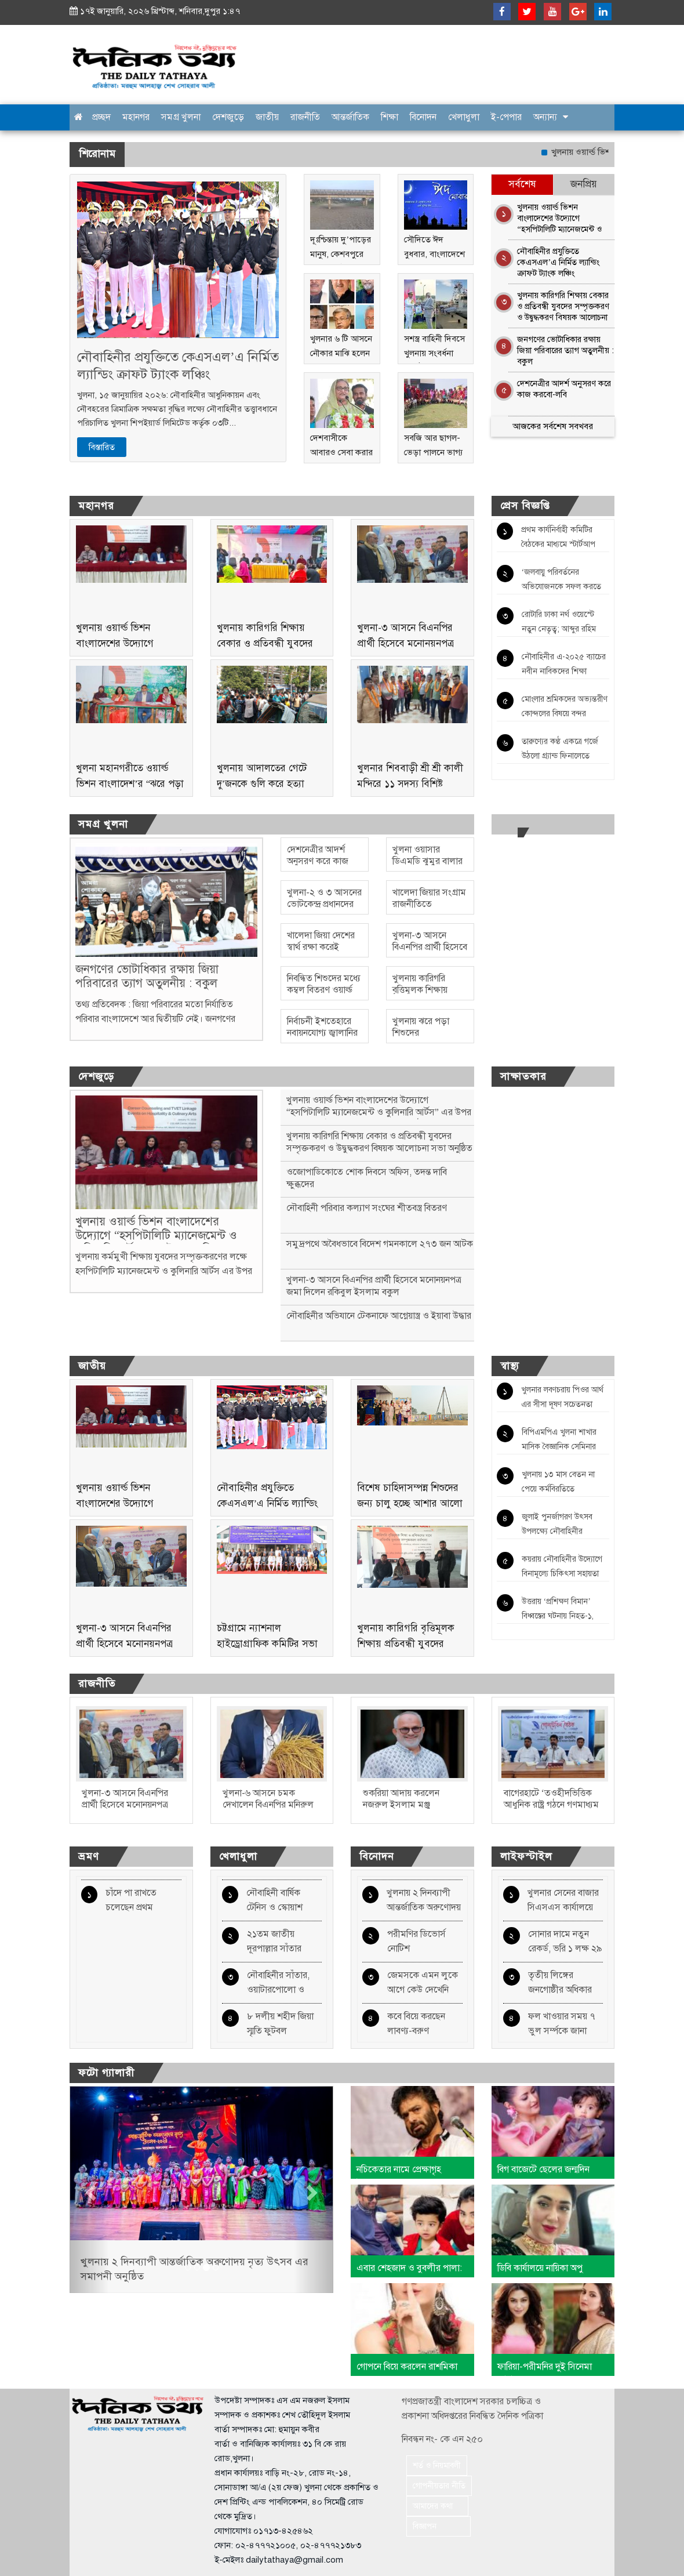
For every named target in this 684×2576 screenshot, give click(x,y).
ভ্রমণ (88, 1856)
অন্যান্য (545, 117)
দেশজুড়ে (228, 117)
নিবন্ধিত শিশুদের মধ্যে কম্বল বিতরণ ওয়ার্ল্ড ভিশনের (324, 990)
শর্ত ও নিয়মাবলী (437, 2465)
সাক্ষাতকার (523, 1076)
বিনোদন (423, 117)
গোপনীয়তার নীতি (439, 2486)
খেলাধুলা (463, 117)
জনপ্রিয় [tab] (583, 184)
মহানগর (136, 117)
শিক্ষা (389, 117)
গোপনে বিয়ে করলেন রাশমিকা (406, 2366)
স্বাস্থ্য (509, 1365)
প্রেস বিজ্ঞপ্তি (525, 505)
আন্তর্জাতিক (350, 117)
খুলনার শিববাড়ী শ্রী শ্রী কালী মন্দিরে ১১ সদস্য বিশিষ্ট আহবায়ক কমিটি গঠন (410, 784)
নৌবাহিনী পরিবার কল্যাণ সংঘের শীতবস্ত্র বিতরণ (366, 1208)
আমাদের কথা (437, 2506)
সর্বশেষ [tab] (522, 184)
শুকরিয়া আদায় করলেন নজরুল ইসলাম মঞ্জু (401, 1799)
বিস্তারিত (102, 447)
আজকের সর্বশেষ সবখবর (552, 426)
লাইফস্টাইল (526, 1856)
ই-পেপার (506, 117)
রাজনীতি (305, 117)
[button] (89, 2189)
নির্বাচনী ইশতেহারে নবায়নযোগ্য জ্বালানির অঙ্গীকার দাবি (322, 1032)
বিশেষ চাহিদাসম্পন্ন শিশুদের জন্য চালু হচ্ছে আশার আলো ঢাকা (410, 1503)
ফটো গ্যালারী (106, 2072)
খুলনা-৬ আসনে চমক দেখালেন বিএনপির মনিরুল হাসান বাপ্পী (268, 1804)
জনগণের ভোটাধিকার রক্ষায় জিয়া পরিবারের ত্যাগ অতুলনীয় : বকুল (565, 348)
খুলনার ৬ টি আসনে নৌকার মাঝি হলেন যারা (341, 353)
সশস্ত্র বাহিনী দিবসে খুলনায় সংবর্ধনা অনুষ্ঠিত (434, 353)
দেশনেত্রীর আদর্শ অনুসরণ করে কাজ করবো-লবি (564, 389)
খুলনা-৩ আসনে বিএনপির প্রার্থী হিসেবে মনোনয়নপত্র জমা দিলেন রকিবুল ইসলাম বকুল (373, 1286)
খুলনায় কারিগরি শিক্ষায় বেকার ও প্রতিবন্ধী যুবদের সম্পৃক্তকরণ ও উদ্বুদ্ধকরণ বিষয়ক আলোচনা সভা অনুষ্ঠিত (563, 304)
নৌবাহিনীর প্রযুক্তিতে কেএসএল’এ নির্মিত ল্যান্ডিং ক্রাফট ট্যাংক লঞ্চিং (178, 366)
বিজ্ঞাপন (438, 2526)
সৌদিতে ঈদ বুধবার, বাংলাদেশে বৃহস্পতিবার (434, 254)
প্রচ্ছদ (101, 117)
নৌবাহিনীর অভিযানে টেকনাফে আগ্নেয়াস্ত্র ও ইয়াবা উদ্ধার (378, 1316)
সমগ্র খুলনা (181, 117)
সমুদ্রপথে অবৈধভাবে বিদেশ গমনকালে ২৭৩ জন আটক (379, 1244)
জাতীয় (267, 117)
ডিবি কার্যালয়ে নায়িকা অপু (540, 2268)
